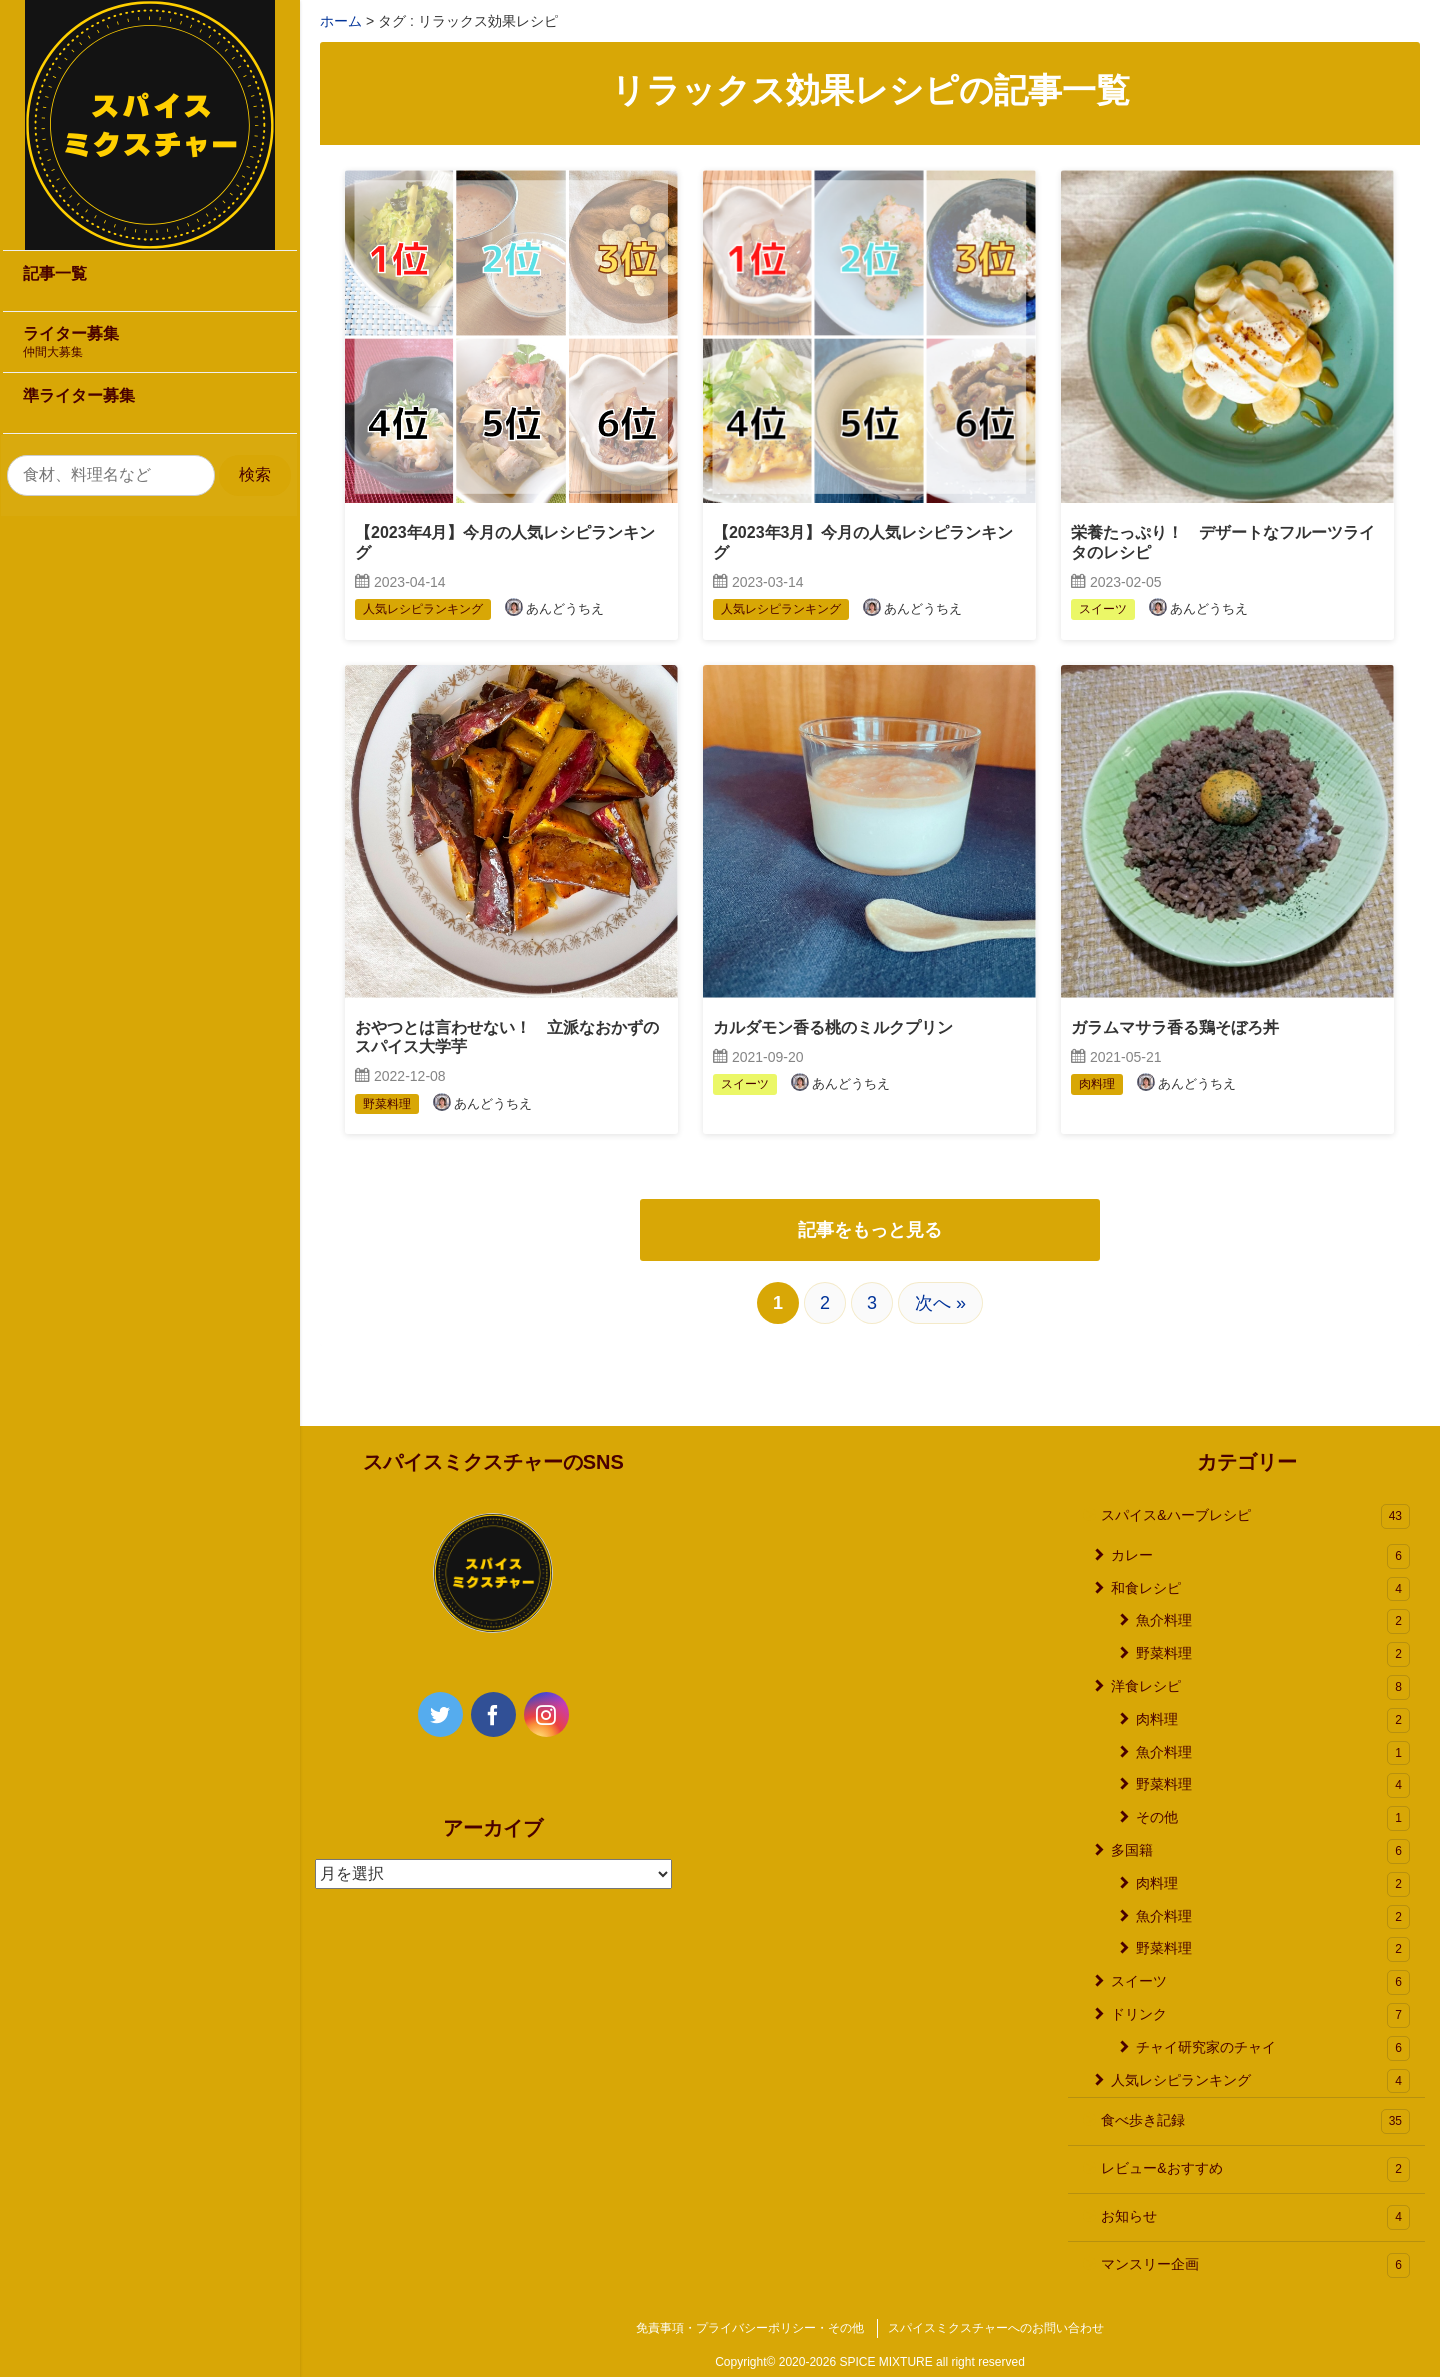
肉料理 (1273, 1720)
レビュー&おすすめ (1255, 2169)
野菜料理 (1273, 1654)
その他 (1273, 1818)
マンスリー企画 (1255, 2265)
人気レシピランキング (1260, 2081)
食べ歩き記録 (1255, 2121)
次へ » (940, 1303)
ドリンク (1260, 2015)
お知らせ (1255, 2217)
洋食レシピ (1260, 1687)
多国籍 (1260, 1851)
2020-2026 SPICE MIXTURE (856, 2362)
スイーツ (1260, 1982)
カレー (1260, 1556)
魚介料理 (1273, 1621)
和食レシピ (1260, 1589)
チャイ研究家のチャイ (1273, 2048)
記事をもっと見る (870, 1230)
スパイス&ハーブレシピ (1255, 1516)
